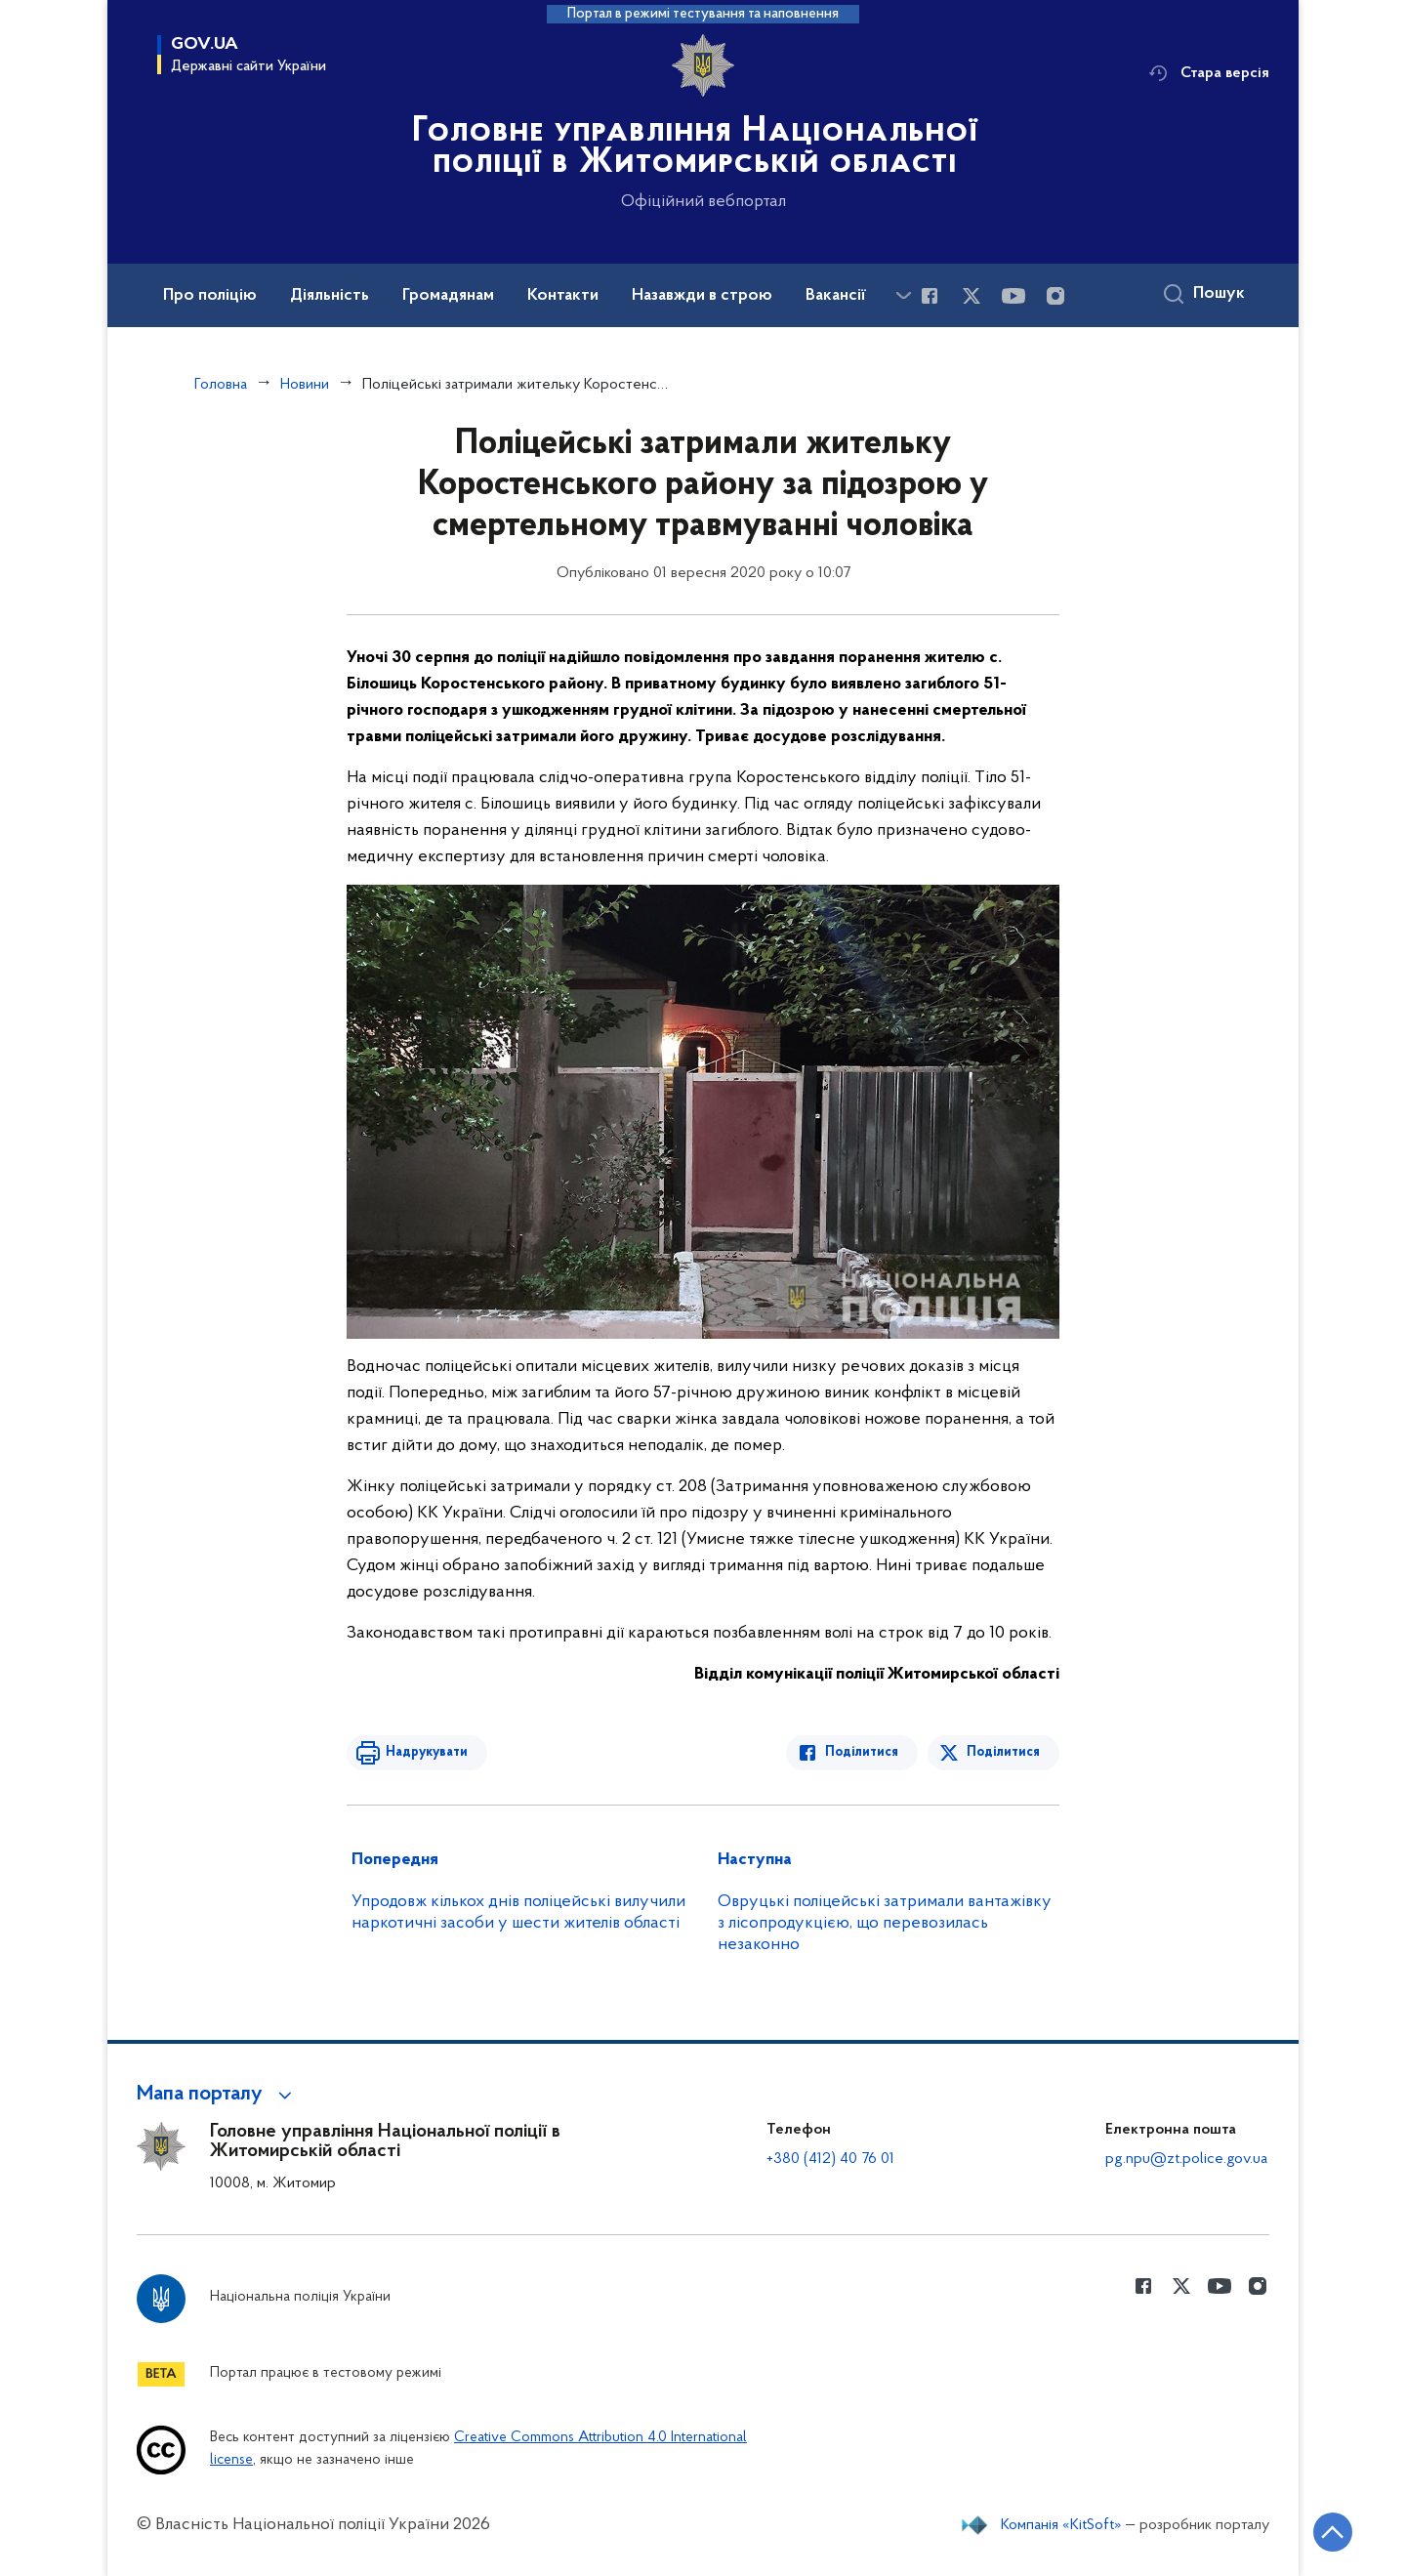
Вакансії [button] (836, 296)
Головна (220, 385)
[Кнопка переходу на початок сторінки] (1332, 2532)
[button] (217, 2094)
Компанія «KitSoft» (1061, 2525)
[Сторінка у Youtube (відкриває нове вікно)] (1013, 296)
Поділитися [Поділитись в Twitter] (1003, 1752)
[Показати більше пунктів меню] (903, 295)
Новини (304, 385)
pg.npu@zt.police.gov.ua (1186, 2159)
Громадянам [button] (448, 296)
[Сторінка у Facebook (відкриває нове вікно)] (929, 296)
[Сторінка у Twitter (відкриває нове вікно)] (971, 296)
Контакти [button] (563, 296)
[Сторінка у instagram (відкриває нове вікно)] (1055, 296)
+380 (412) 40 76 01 (830, 2159)
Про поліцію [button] (210, 296)
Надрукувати (427, 1752)
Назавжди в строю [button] (702, 296)
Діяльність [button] (329, 296)
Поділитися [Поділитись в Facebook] (861, 1752)
